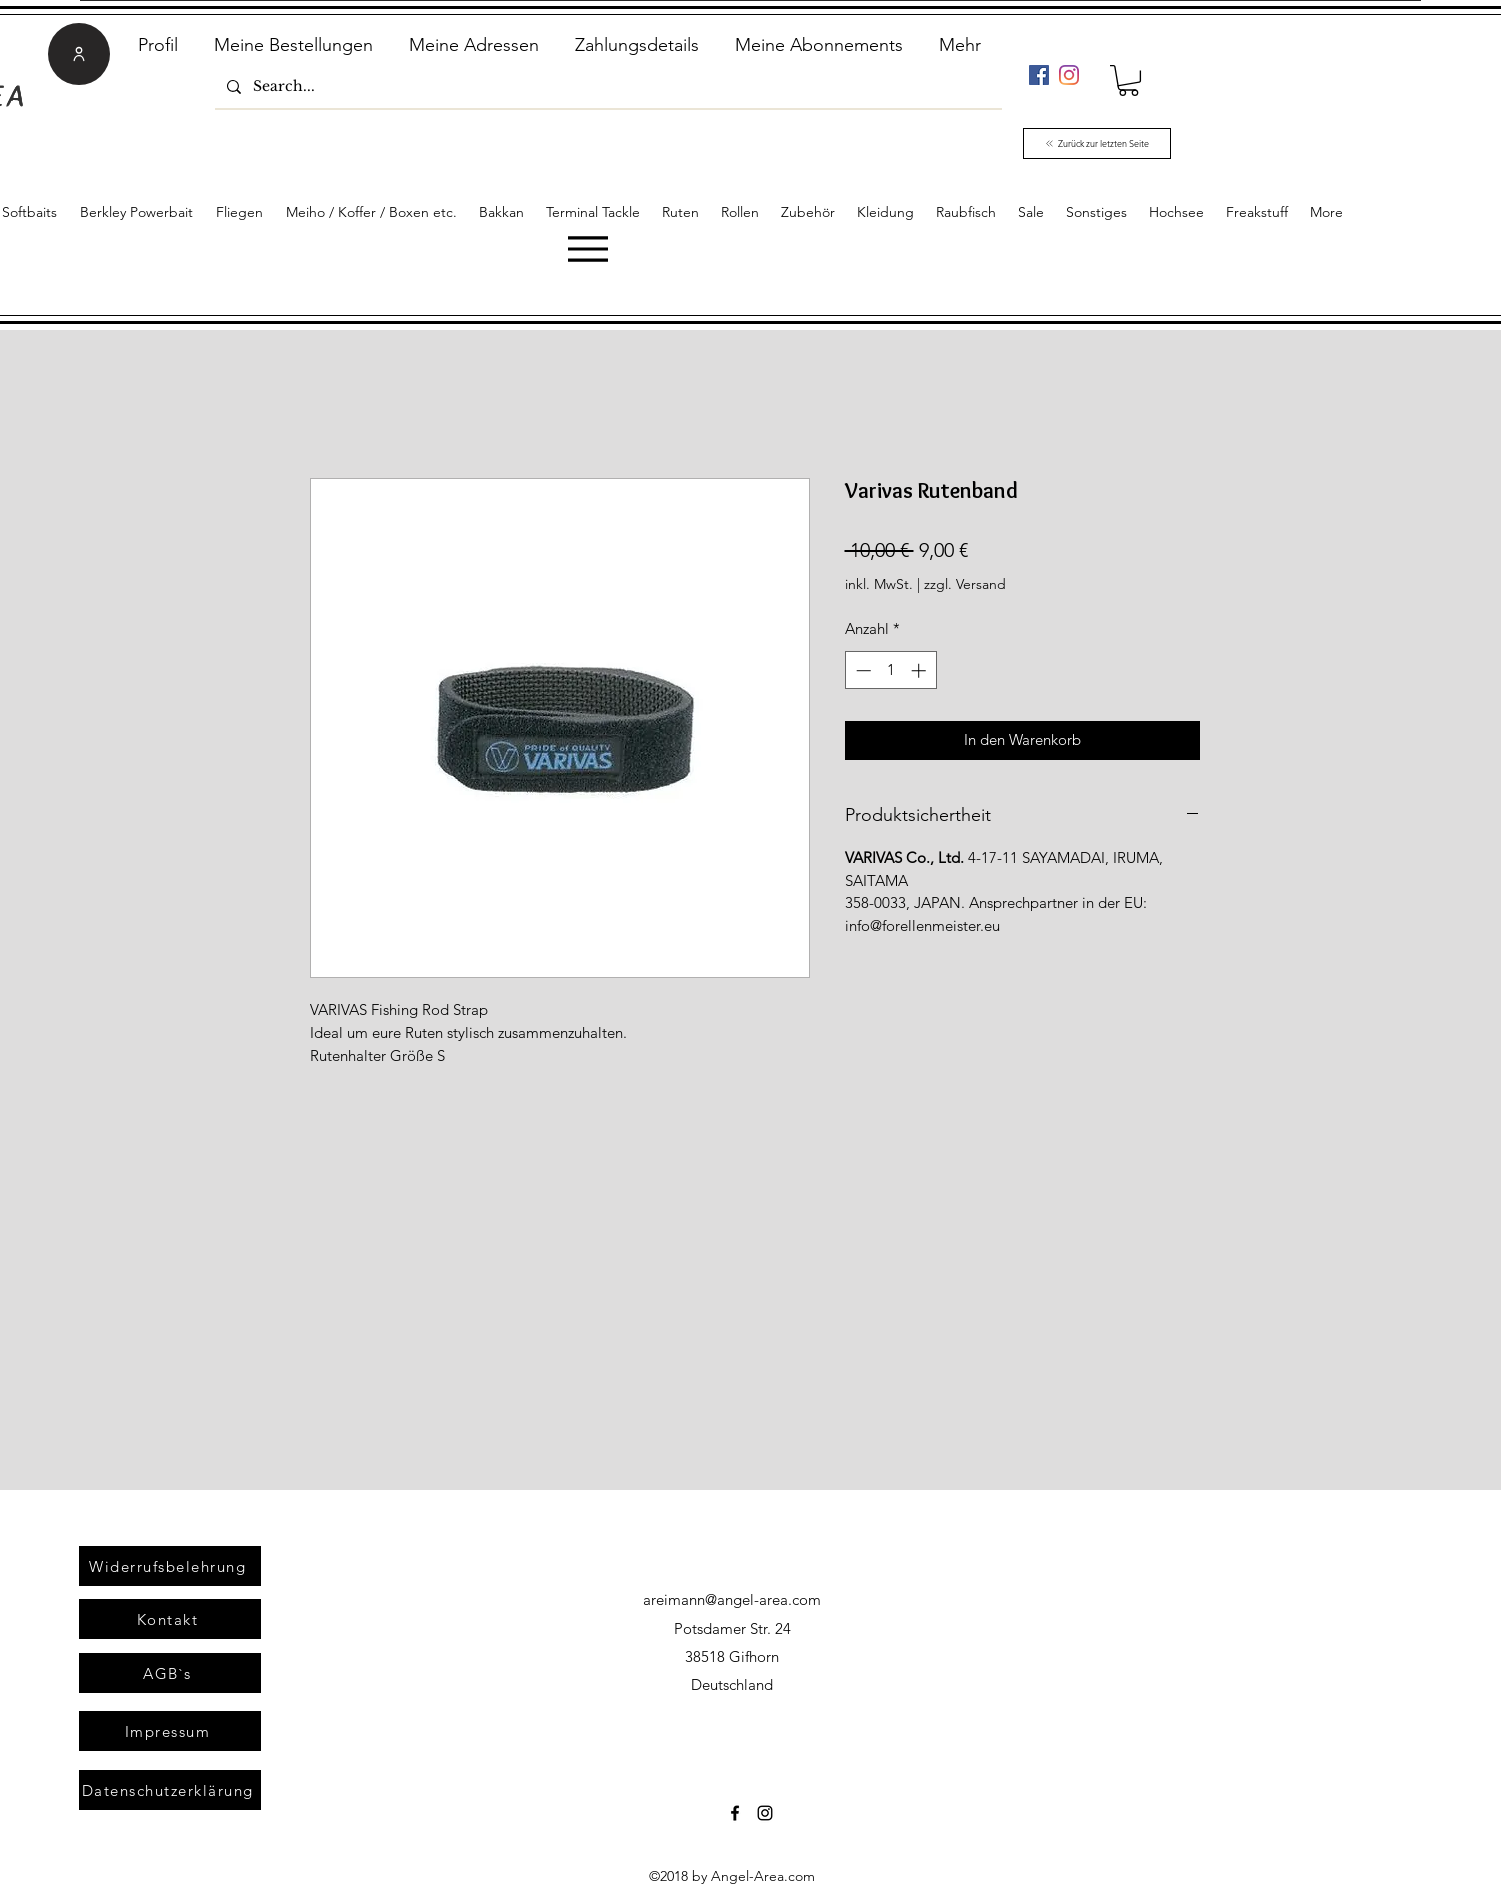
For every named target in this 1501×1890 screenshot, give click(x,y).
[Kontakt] (170, 1619)
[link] (1128, 80)
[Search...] (606, 86)
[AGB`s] (170, 1673)
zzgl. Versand (965, 584)
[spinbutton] (890, 670)
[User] (79, 54)
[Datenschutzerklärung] (170, 1790)
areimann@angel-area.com (732, 1599)
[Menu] (587, 248)
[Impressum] (170, 1731)
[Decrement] (861, 670)
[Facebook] (1039, 75)
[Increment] (920, 670)
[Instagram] (1069, 75)
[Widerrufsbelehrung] (170, 1566)
